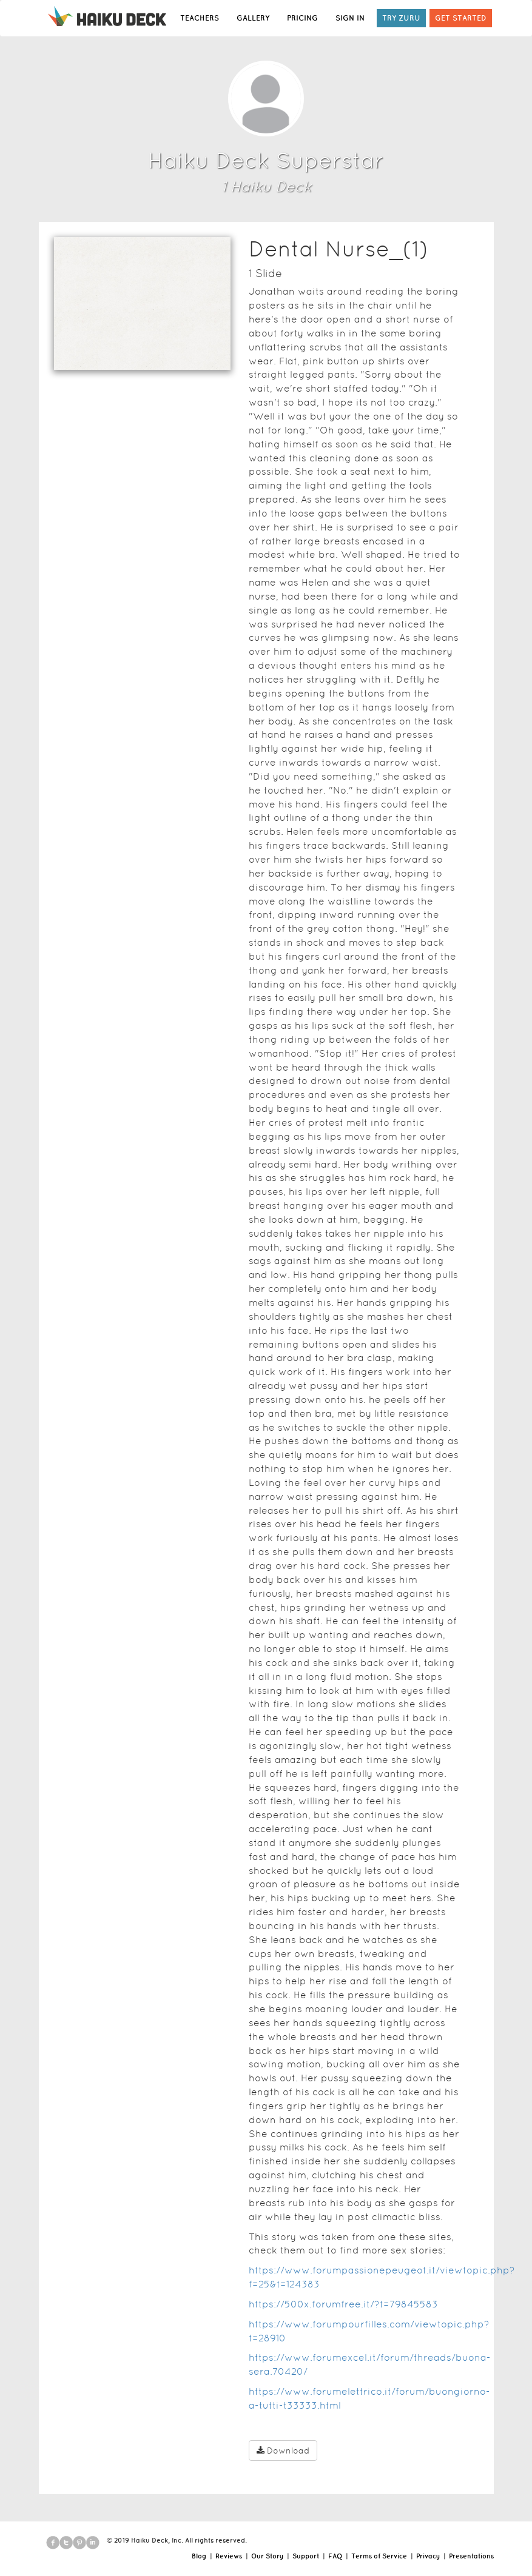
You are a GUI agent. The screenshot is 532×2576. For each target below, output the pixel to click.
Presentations (471, 2556)
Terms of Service (379, 2556)
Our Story (267, 2556)
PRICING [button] (302, 18)
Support (305, 2556)
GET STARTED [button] (461, 18)
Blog (199, 2556)
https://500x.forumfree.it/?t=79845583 (343, 2304)
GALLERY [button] (253, 18)
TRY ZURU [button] (401, 18)
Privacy (428, 2556)
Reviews (228, 2556)
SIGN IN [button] (350, 18)
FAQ (335, 2556)
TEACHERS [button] (199, 18)
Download (283, 2450)
